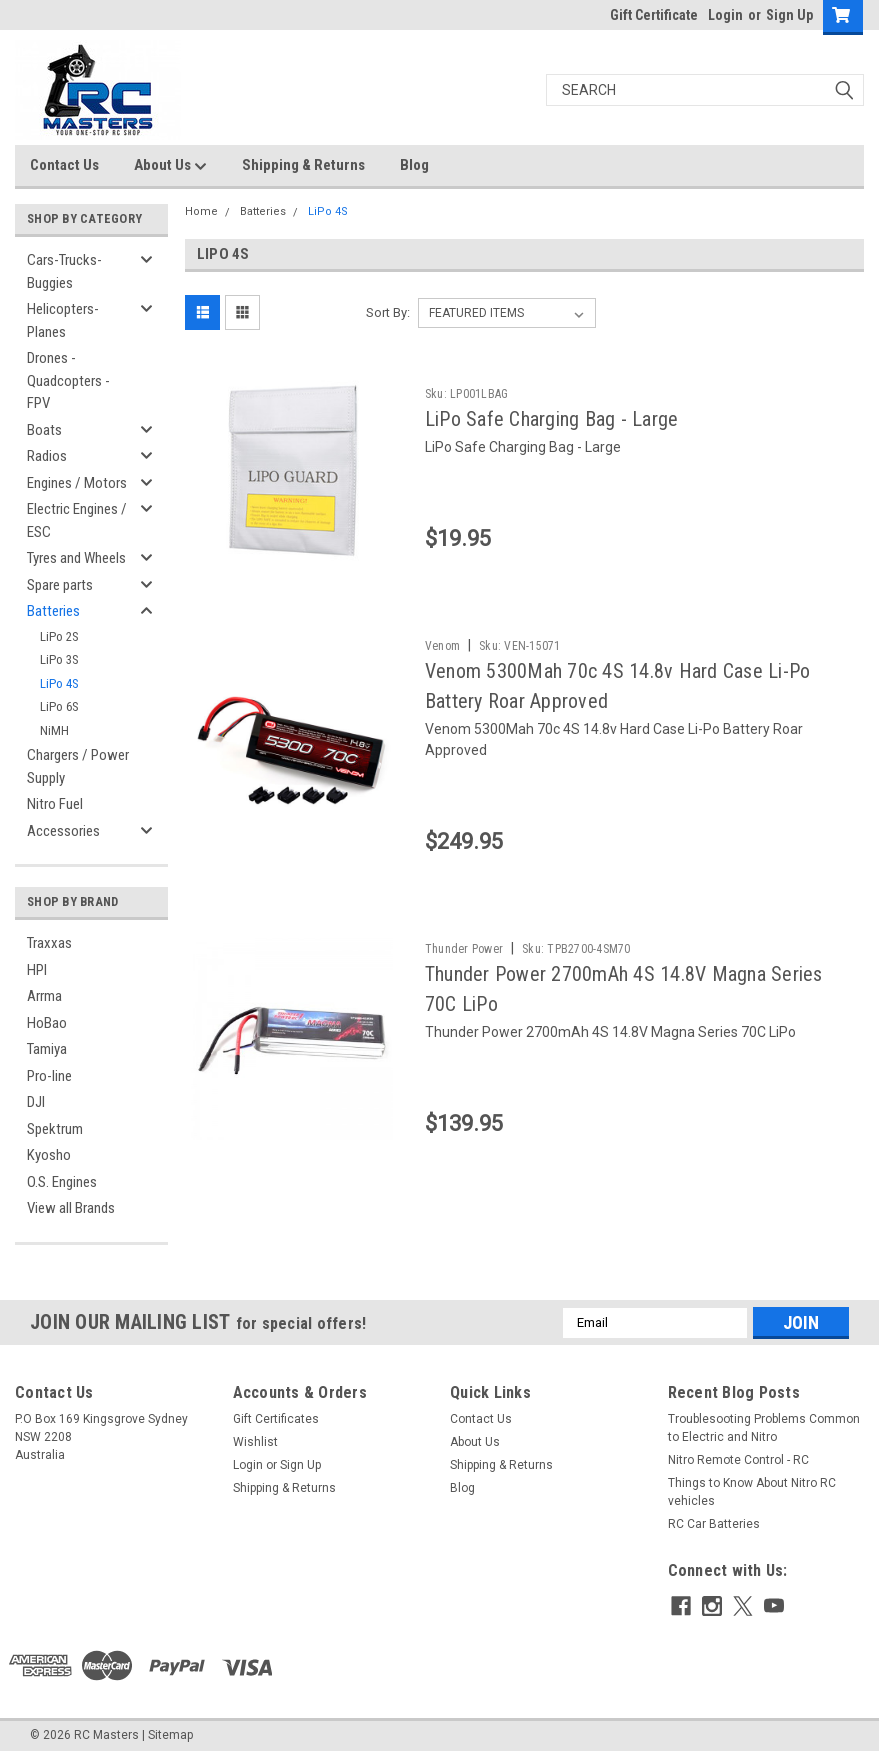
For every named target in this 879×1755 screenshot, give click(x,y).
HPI (37, 970)
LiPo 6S (59, 706)
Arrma (44, 996)
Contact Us (64, 165)
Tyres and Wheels (76, 558)
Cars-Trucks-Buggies (64, 271)
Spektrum (55, 1129)
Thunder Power (464, 949)
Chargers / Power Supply (78, 766)
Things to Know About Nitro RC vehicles (752, 1492)
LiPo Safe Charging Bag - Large (552, 419)
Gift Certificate (654, 15)
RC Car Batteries (714, 1524)
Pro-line (49, 1076)
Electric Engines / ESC (77, 520)
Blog (414, 165)
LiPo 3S (59, 659)
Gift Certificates (276, 1419)
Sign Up (789, 15)
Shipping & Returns (303, 165)
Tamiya (47, 1049)
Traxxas (49, 943)
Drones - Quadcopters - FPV (68, 380)
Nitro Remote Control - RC (738, 1460)
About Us (170, 166)
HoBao (47, 1023)
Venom (442, 646)
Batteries (53, 611)
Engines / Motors (77, 483)
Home (201, 211)
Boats (44, 430)
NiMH (54, 730)
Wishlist (255, 1442)
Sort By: (388, 312)
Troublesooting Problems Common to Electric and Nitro (764, 1428)
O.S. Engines (62, 1182)
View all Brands (71, 1208)
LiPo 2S (59, 636)
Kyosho (49, 1155)
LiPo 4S (59, 683)
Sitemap (170, 1735)
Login (725, 15)
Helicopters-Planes (63, 320)
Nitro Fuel (55, 804)
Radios (47, 456)
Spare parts (60, 585)
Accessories (63, 831)
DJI (36, 1102)
